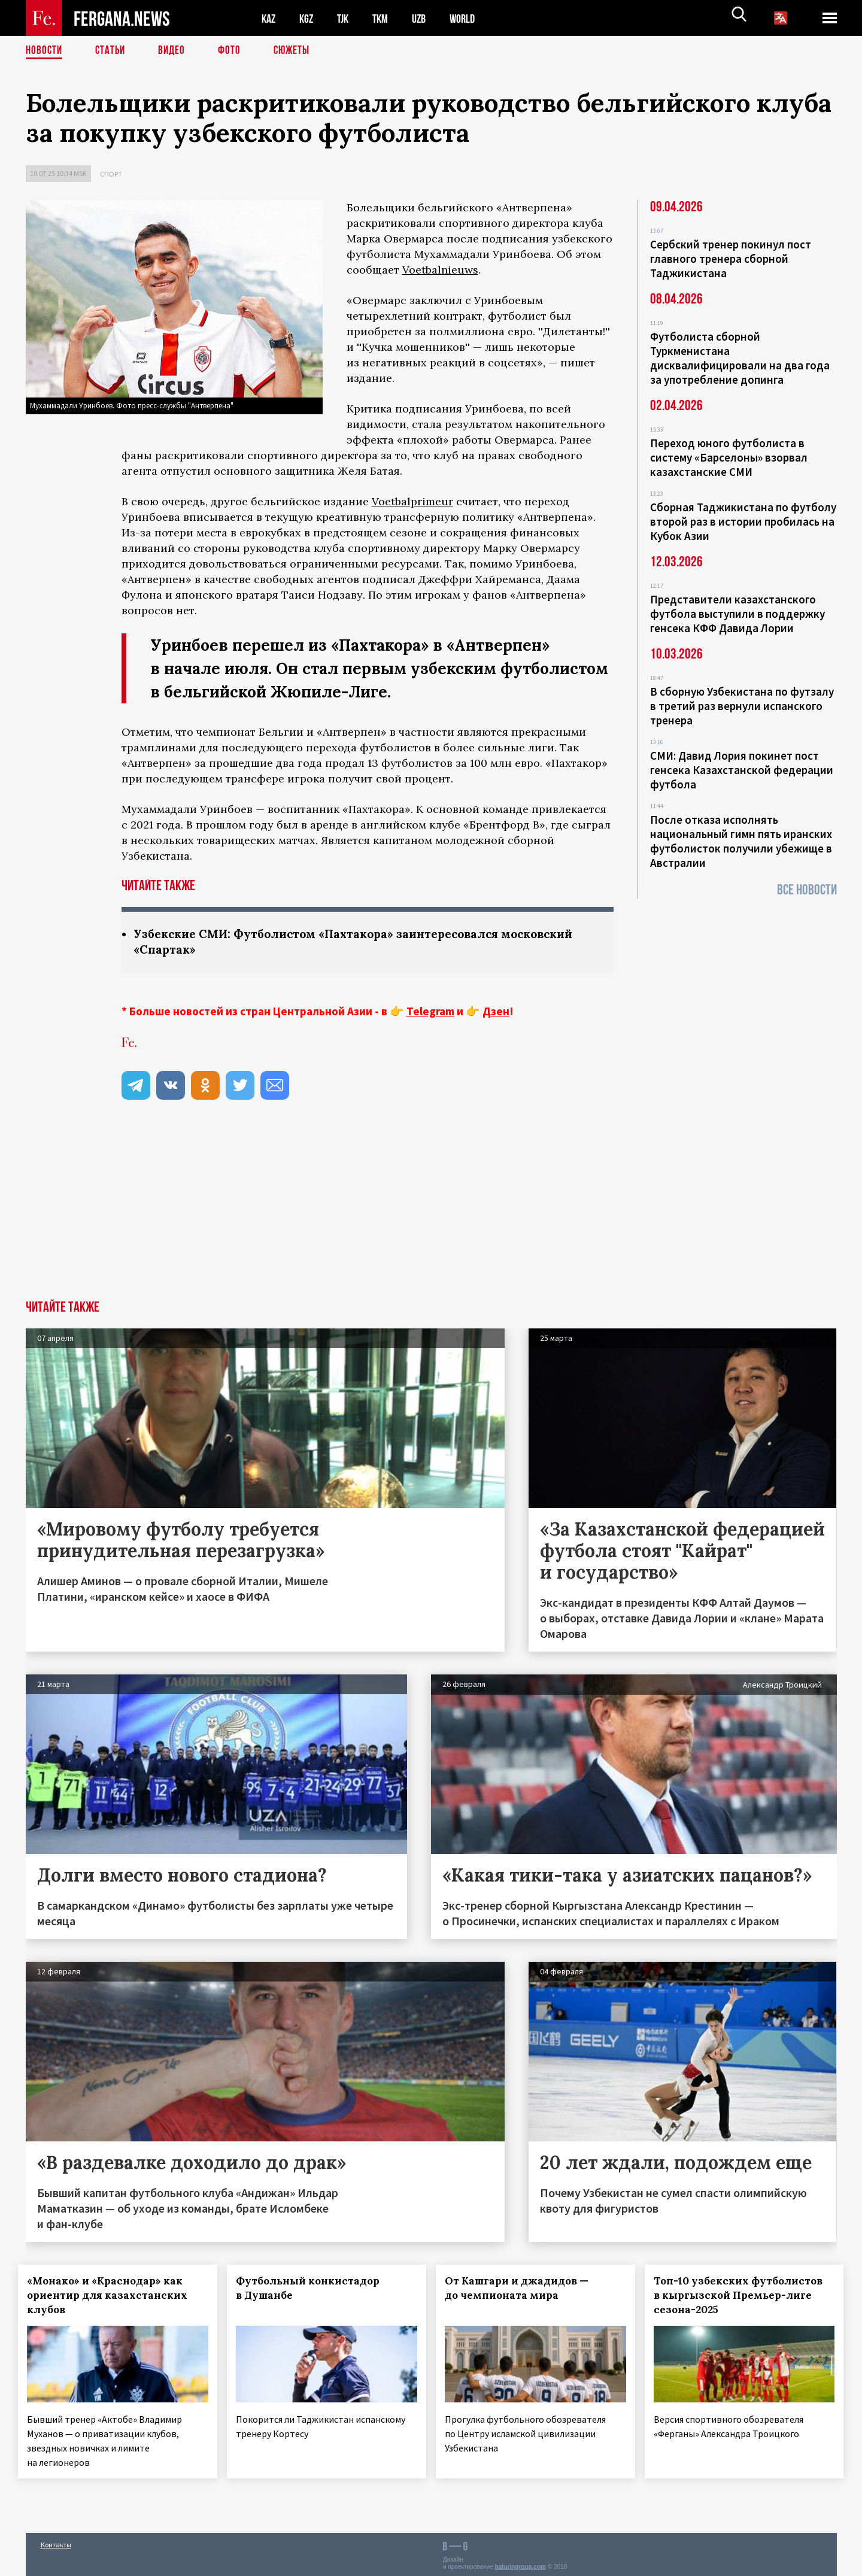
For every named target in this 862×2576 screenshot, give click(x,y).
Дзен (495, 1012)
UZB (427, 18)
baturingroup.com (520, 2563)
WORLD (472, 18)
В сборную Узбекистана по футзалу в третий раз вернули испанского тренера (742, 705)
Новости (45, 51)
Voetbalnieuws (440, 270)
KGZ (309, 18)
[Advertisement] (431, 1211)
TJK (347, 18)
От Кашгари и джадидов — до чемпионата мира (524, 2289)
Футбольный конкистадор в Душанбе (315, 2289)
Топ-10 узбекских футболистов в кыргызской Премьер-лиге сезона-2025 (736, 2296)
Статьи (113, 51)
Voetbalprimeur (412, 501)
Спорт (111, 173)
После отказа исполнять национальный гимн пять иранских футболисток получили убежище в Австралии (741, 841)
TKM (386, 18)
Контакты (56, 2540)
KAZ (269, 18)
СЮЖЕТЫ (298, 51)
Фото (234, 51)
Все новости (807, 890)
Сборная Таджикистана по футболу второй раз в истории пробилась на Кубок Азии (743, 521)
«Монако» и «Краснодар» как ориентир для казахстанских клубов (115, 2296)
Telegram (430, 1012)
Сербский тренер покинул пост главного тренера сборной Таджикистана (730, 258)
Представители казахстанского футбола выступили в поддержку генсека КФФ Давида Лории (737, 613)
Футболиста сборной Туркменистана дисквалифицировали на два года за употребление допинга (740, 358)
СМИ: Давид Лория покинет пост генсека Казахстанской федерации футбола (741, 769)
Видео (176, 51)
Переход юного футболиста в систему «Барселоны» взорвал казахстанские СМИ (729, 457)
